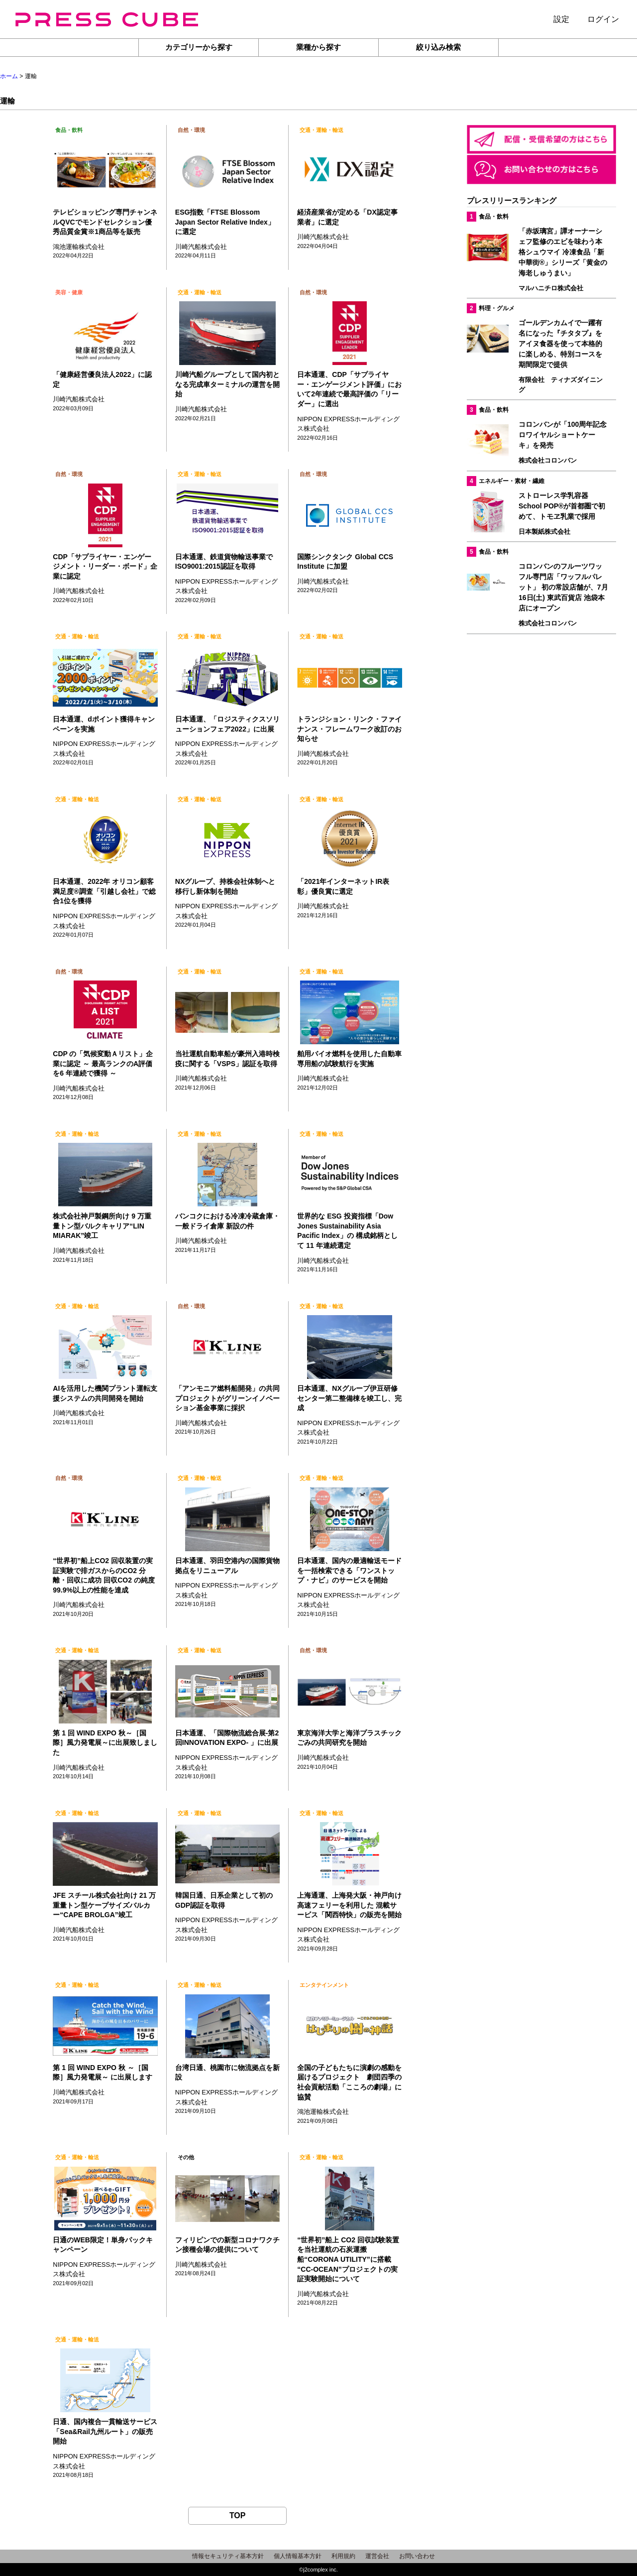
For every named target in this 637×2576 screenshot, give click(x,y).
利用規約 (343, 2556)
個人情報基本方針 (297, 2556)
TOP (237, 2515)
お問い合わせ (417, 2556)
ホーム (9, 76)
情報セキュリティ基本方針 (228, 2556)
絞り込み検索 (438, 47)
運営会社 (377, 2556)
